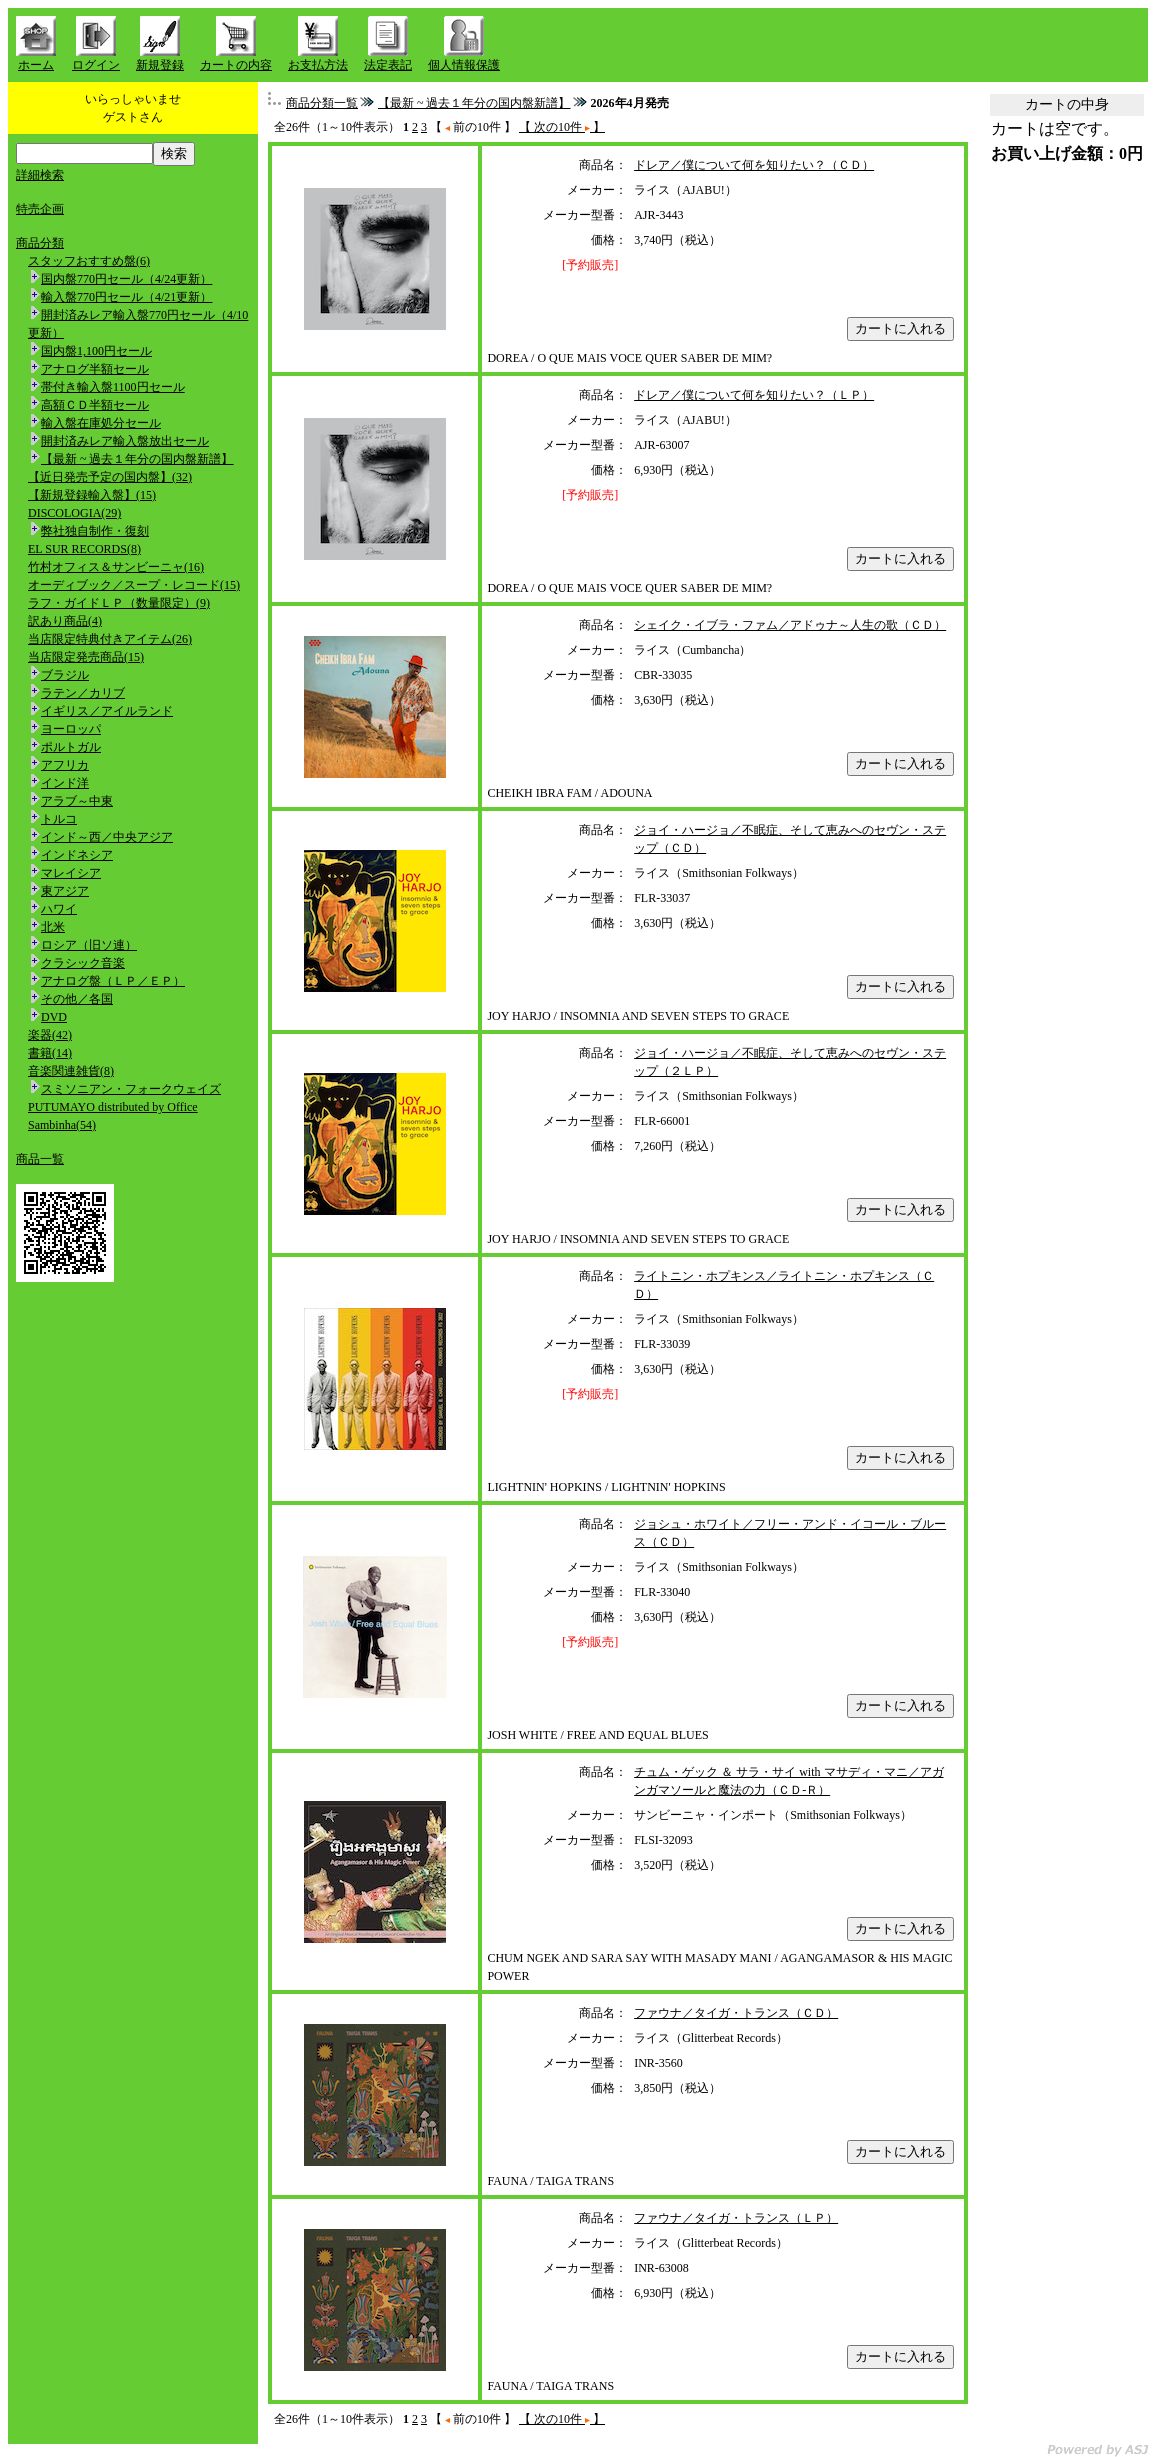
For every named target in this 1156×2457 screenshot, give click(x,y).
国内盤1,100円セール (96, 351)
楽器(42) (50, 1035)
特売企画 (40, 209)
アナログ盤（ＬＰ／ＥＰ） (113, 981)
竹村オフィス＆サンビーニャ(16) (116, 567)
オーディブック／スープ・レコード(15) (134, 585)
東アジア (65, 891)
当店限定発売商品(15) (86, 657)
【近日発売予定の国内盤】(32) (110, 477)
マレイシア (71, 873)
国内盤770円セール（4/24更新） (126, 279)
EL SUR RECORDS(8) (84, 549)
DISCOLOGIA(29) (74, 513)
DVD (54, 1017)
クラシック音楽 (83, 963)
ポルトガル (71, 747)
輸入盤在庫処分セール (101, 423)
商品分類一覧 (322, 103)
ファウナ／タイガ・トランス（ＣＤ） (736, 2013)
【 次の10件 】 (562, 127)
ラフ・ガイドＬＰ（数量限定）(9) (119, 603)
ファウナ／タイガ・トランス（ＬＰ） (736, 2218)
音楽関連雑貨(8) (71, 1071)
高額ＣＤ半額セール (95, 405)
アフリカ (65, 765)
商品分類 (40, 243)
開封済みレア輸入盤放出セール (125, 441)
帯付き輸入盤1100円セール (113, 387)
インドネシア (77, 855)
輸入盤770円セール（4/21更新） (126, 297)
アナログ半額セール (95, 369)
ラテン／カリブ (83, 693)
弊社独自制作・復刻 (95, 531)
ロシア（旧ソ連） (89, 945)
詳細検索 (40, 175)
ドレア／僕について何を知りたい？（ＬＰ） (754, 395)
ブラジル (65, 675)
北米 (53, 927)
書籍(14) (50, 1053)
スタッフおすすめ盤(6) (89, 261)
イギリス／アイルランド (107, 711)
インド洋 (65, 783)
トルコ (59, 819)
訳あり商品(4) (65, 621)
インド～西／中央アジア (107, 837)
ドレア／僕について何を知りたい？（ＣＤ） (754, 165)
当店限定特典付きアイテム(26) (110, 639)
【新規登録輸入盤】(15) (92, 495)
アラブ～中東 (77, 801)
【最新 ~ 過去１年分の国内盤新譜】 (137, 459)
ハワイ (59, 909)
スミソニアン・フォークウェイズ (131, 1089)
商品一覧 (40, 1159)
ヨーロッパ (71, 729)
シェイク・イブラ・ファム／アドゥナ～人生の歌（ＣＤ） (790, 625)
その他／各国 (77, 999)
